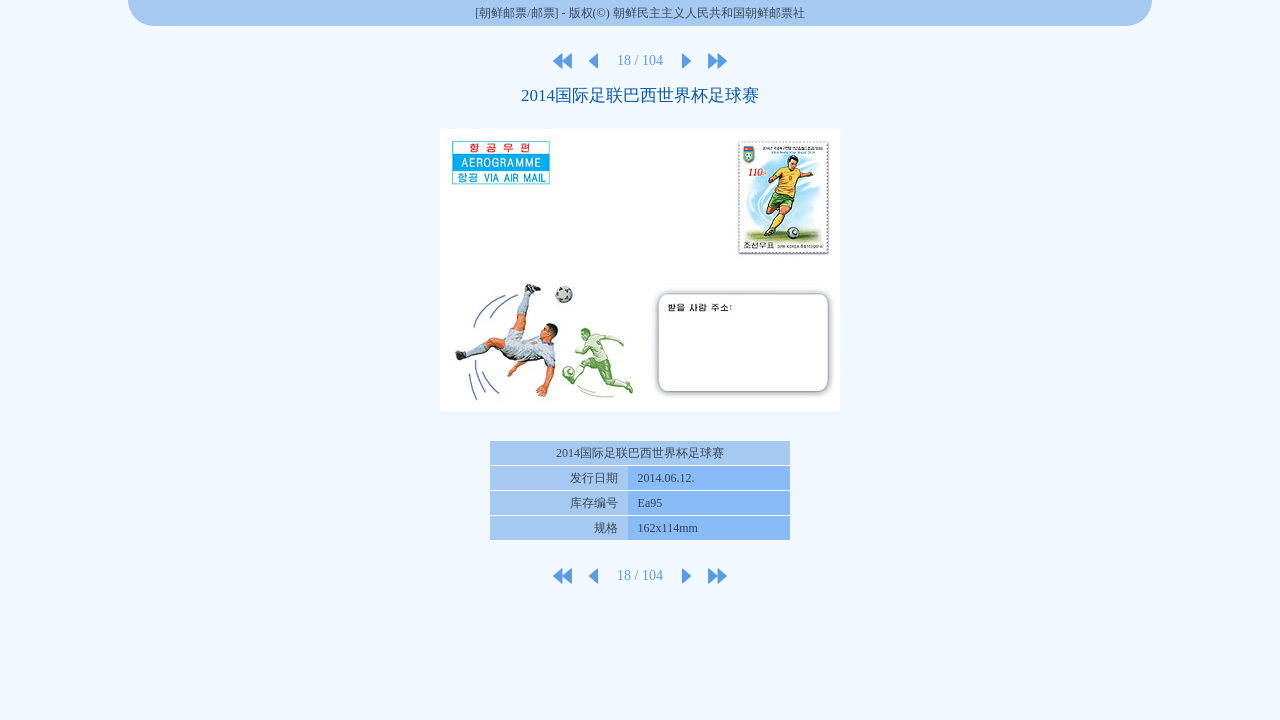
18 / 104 (640, 60)
